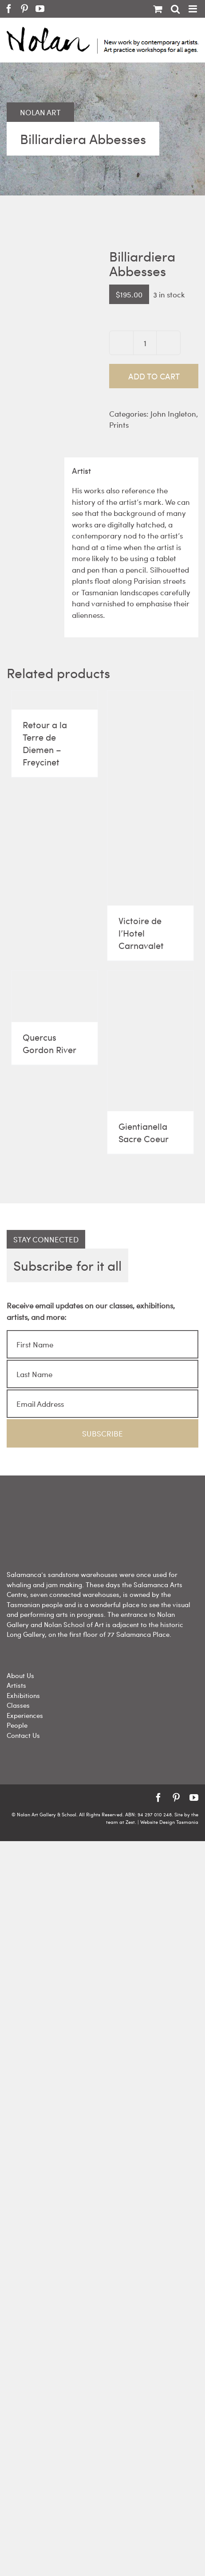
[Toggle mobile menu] (193, 9)
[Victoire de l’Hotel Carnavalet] (150, 798)
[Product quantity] (145, 343)
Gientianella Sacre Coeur (143, 1132)
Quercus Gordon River (49, 1043)
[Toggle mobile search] (175, 9)
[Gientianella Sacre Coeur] (150, 1041)
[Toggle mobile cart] (157, 9)
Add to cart (154, 376)
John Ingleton (173, 413)
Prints (119, 424)
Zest (130, 1822)
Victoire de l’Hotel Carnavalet (141, 932)
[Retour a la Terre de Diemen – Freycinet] (55, 700)
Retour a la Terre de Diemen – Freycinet (45, 743)
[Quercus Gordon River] (55, 997)
